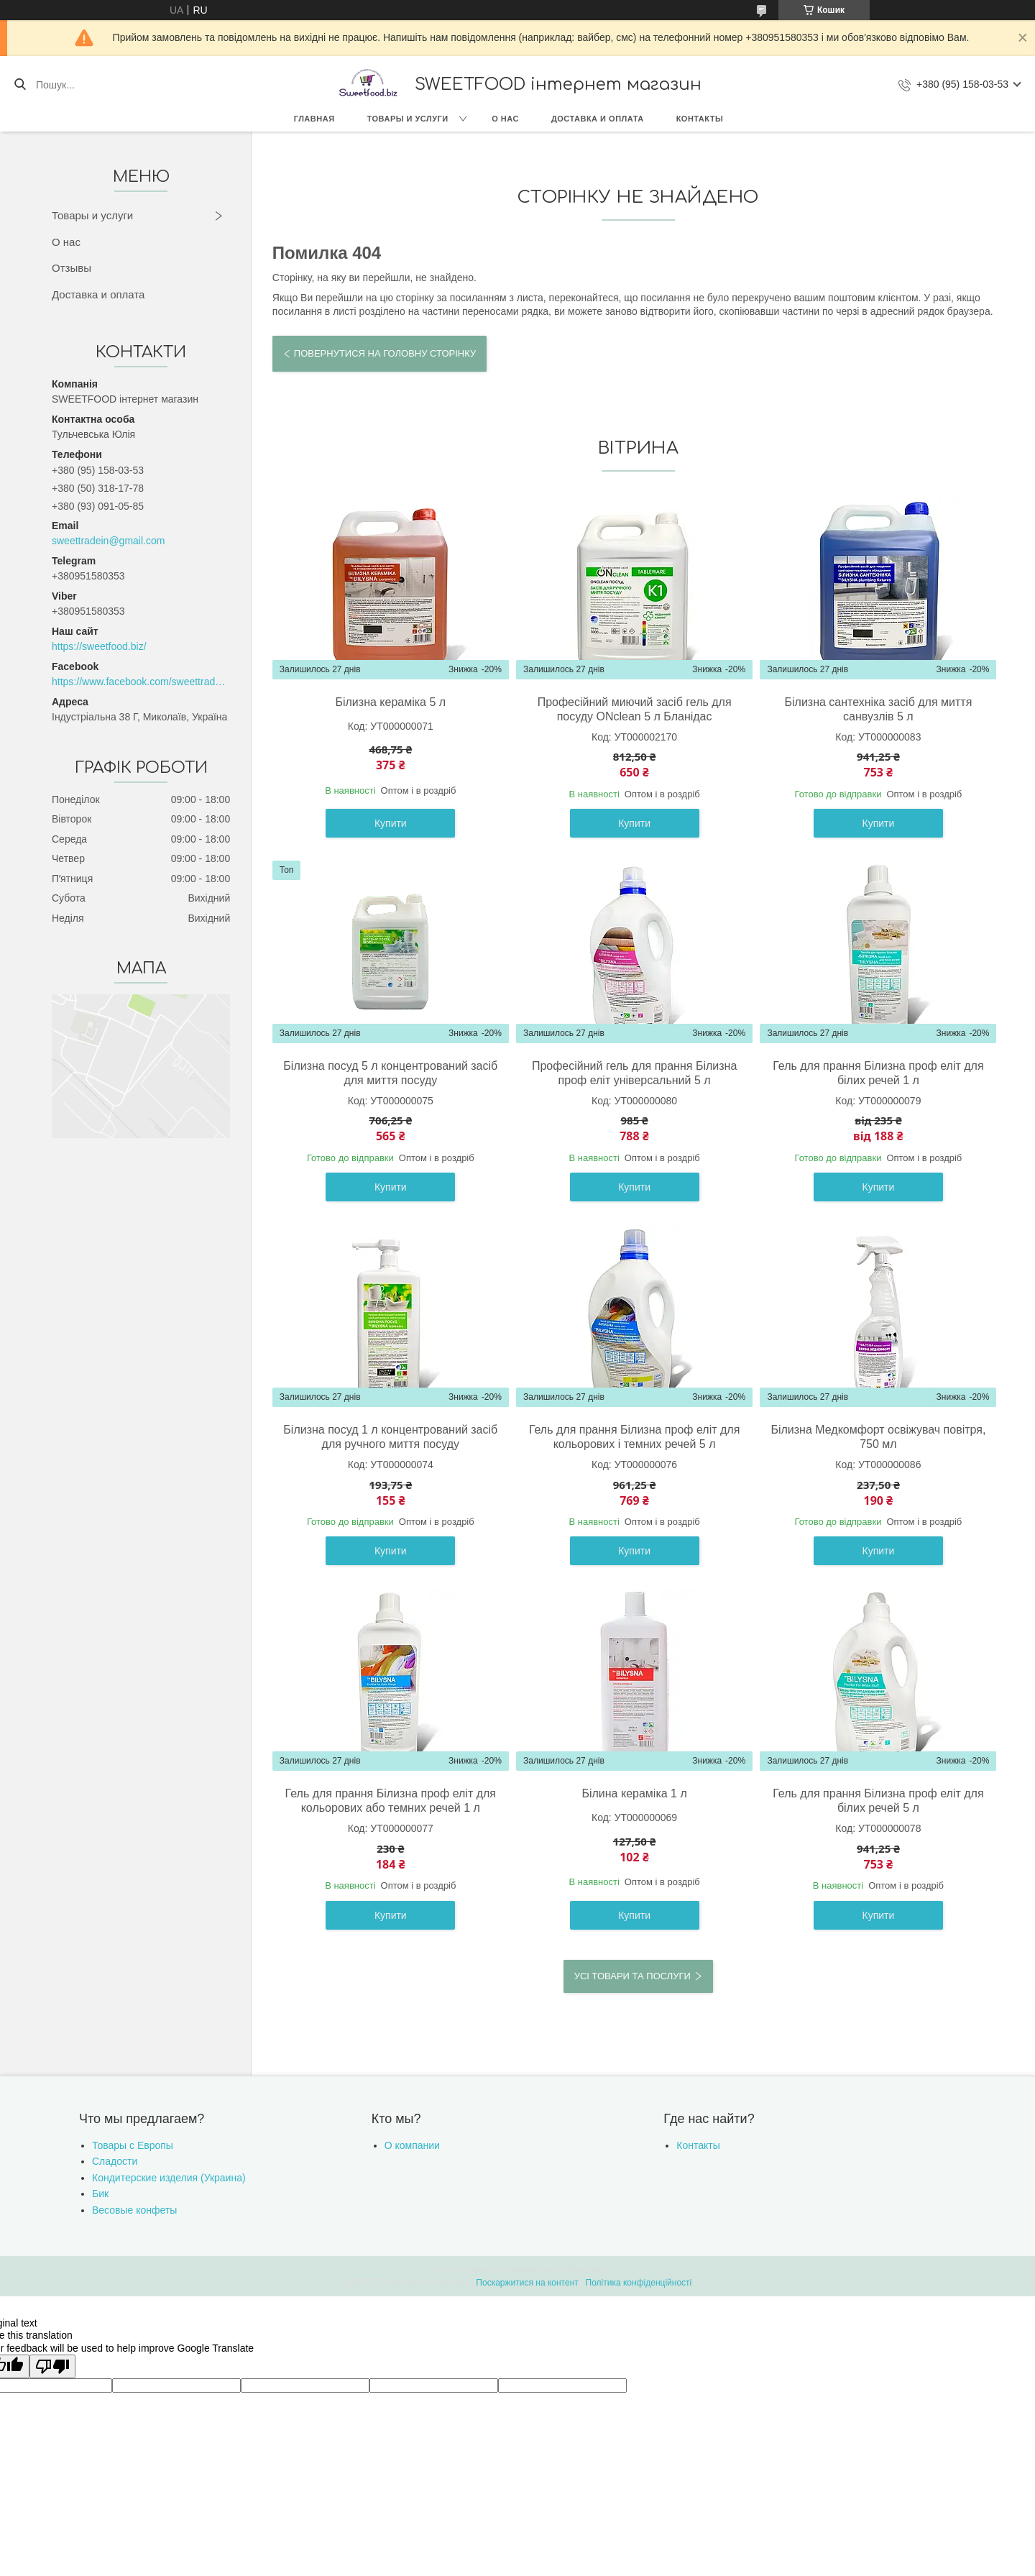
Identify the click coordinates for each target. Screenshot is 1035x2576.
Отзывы (71, 268)
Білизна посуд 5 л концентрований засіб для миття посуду (390, 1073)
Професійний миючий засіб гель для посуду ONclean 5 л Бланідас (635, 709)
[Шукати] (20, 85)
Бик (100, 2193)
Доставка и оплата (597, 118)
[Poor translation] (52, 2366)
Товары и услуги (407, 118)
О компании (412, 2145)
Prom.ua (585, 2270)
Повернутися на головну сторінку (385, 353)
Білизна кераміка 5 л (390, 702)
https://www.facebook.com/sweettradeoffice (141, 681)
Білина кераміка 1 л (633, 1793)
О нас (505, 118)
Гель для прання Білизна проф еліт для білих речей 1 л (878, 1073)
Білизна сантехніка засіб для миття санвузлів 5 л (878, 709)
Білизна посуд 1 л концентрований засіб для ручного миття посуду (390, 1437)
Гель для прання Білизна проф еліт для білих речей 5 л (878, 1800)
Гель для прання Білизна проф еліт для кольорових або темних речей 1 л (390, 1800)
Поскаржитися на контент (527, 2283)
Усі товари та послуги (632, 1976)
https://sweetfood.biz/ (99, 646)
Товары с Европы (132, 2145)
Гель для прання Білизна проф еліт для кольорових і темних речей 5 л (634, 1437)
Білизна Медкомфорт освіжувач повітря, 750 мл (877, 1437)
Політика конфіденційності (639, 2283)
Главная (314, 118)
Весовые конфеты (134, 2210)
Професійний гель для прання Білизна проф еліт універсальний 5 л (634, 1073)
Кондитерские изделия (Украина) (169, 2177)
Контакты (700, 118)
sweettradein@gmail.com (108, 540)
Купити (390, 823)
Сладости (114, 2161)
